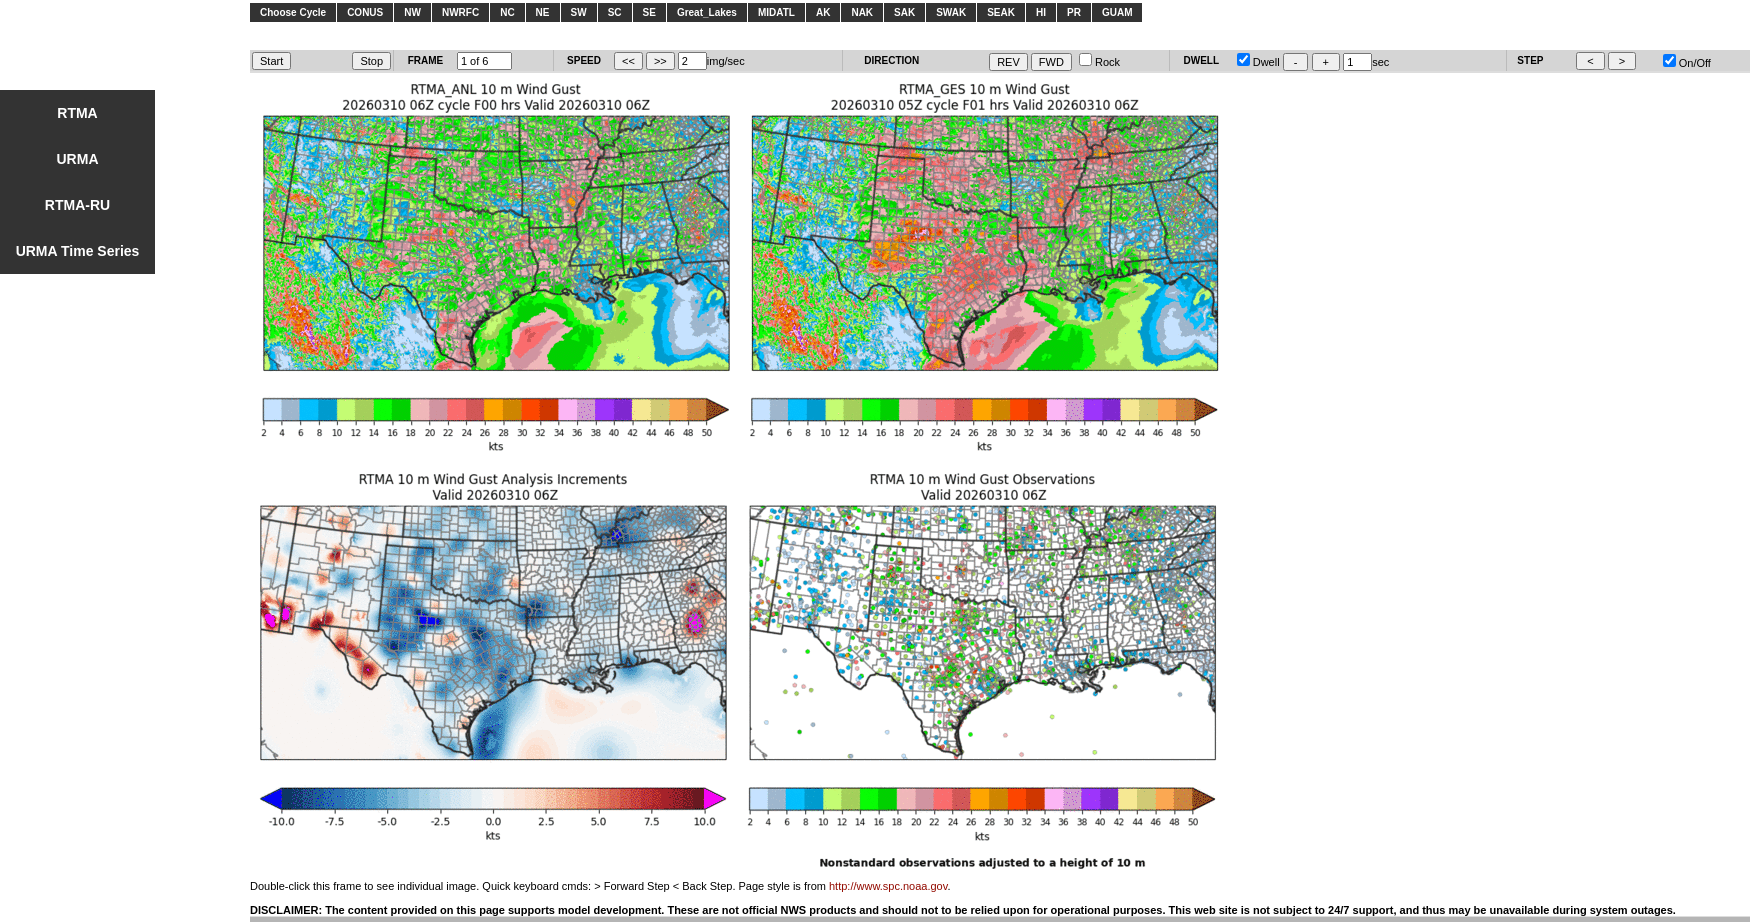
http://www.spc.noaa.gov (888, 886)
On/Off (1687, 63)
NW (412, 12)
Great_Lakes (707, 12)
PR (1074, 12)
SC (615, 12)
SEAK (1001, 12)
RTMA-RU (77, 205)
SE (649, 12)
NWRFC (460, 12)
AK (823, 12)
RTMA (77, 113)
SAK (904, 12)
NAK (862, 12)
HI (1041, 12)
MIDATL (776, 12)
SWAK (951, 12)
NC (507, 12)
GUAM (1117, 12)
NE (543, 12)
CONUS (365, 12)
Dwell (1258, 62)
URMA (78, 159)
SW (579, 12)
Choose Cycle (293, 12)
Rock (1099, 62)
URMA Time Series (78, 251)
